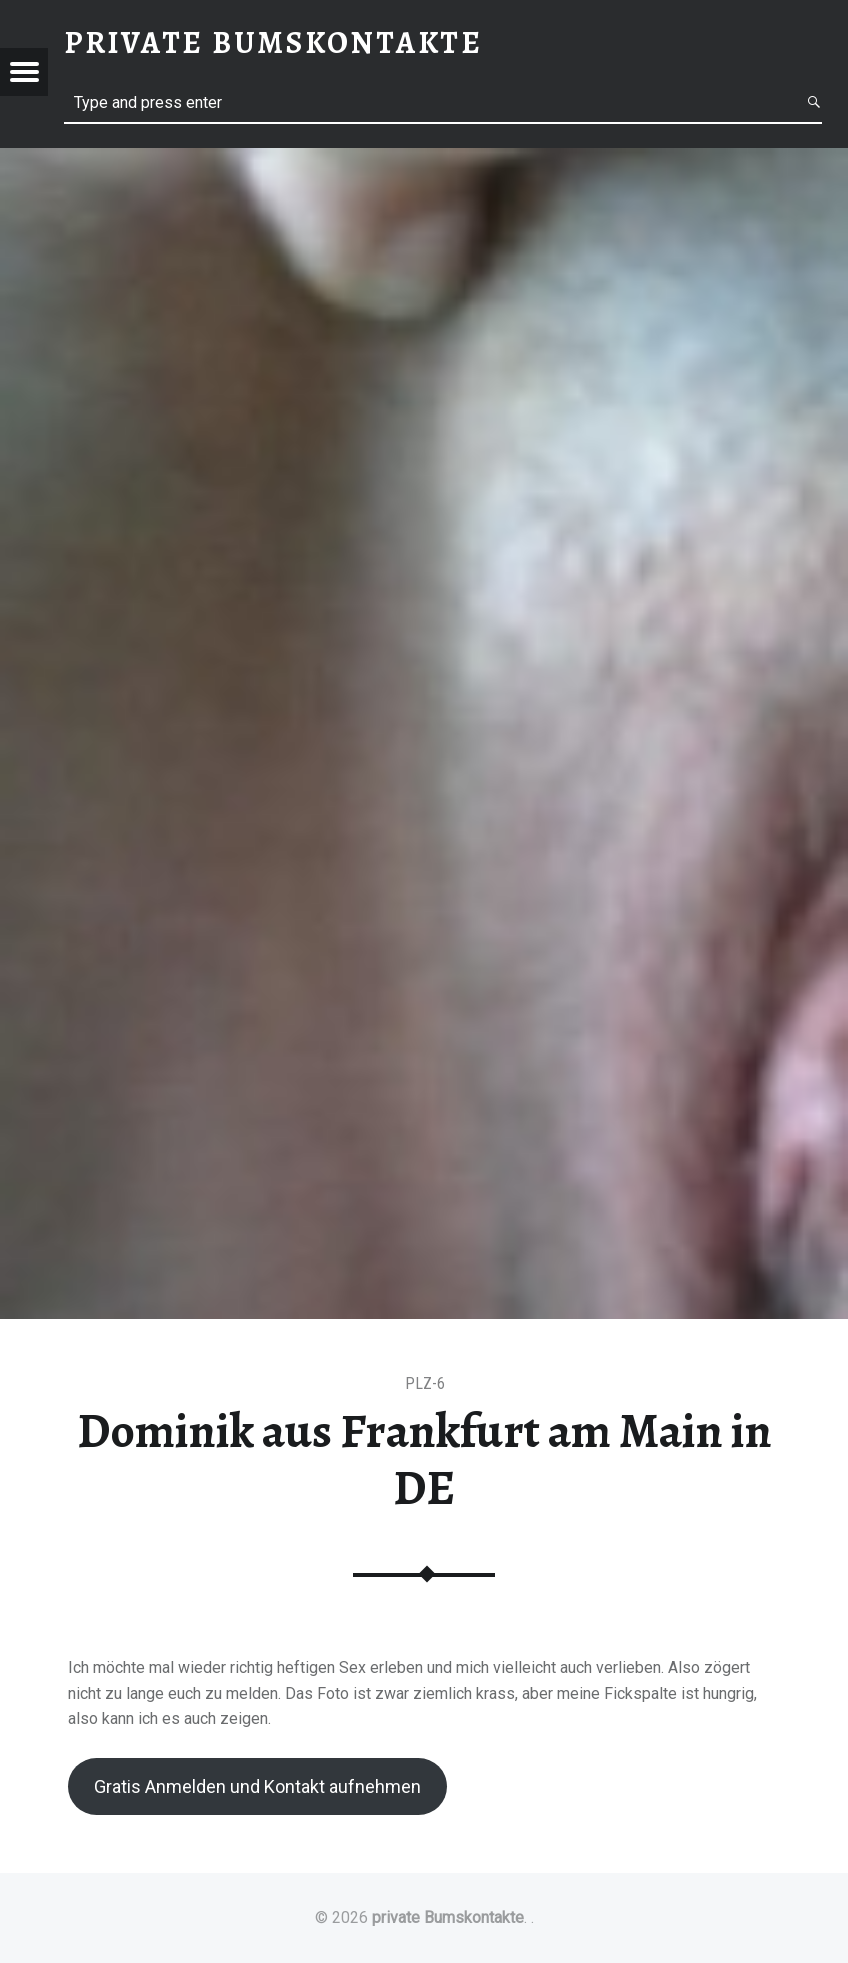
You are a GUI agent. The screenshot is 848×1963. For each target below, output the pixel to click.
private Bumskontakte (448, 1917)
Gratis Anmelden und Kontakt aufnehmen (257, 1786)
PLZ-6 (425, 1383)
